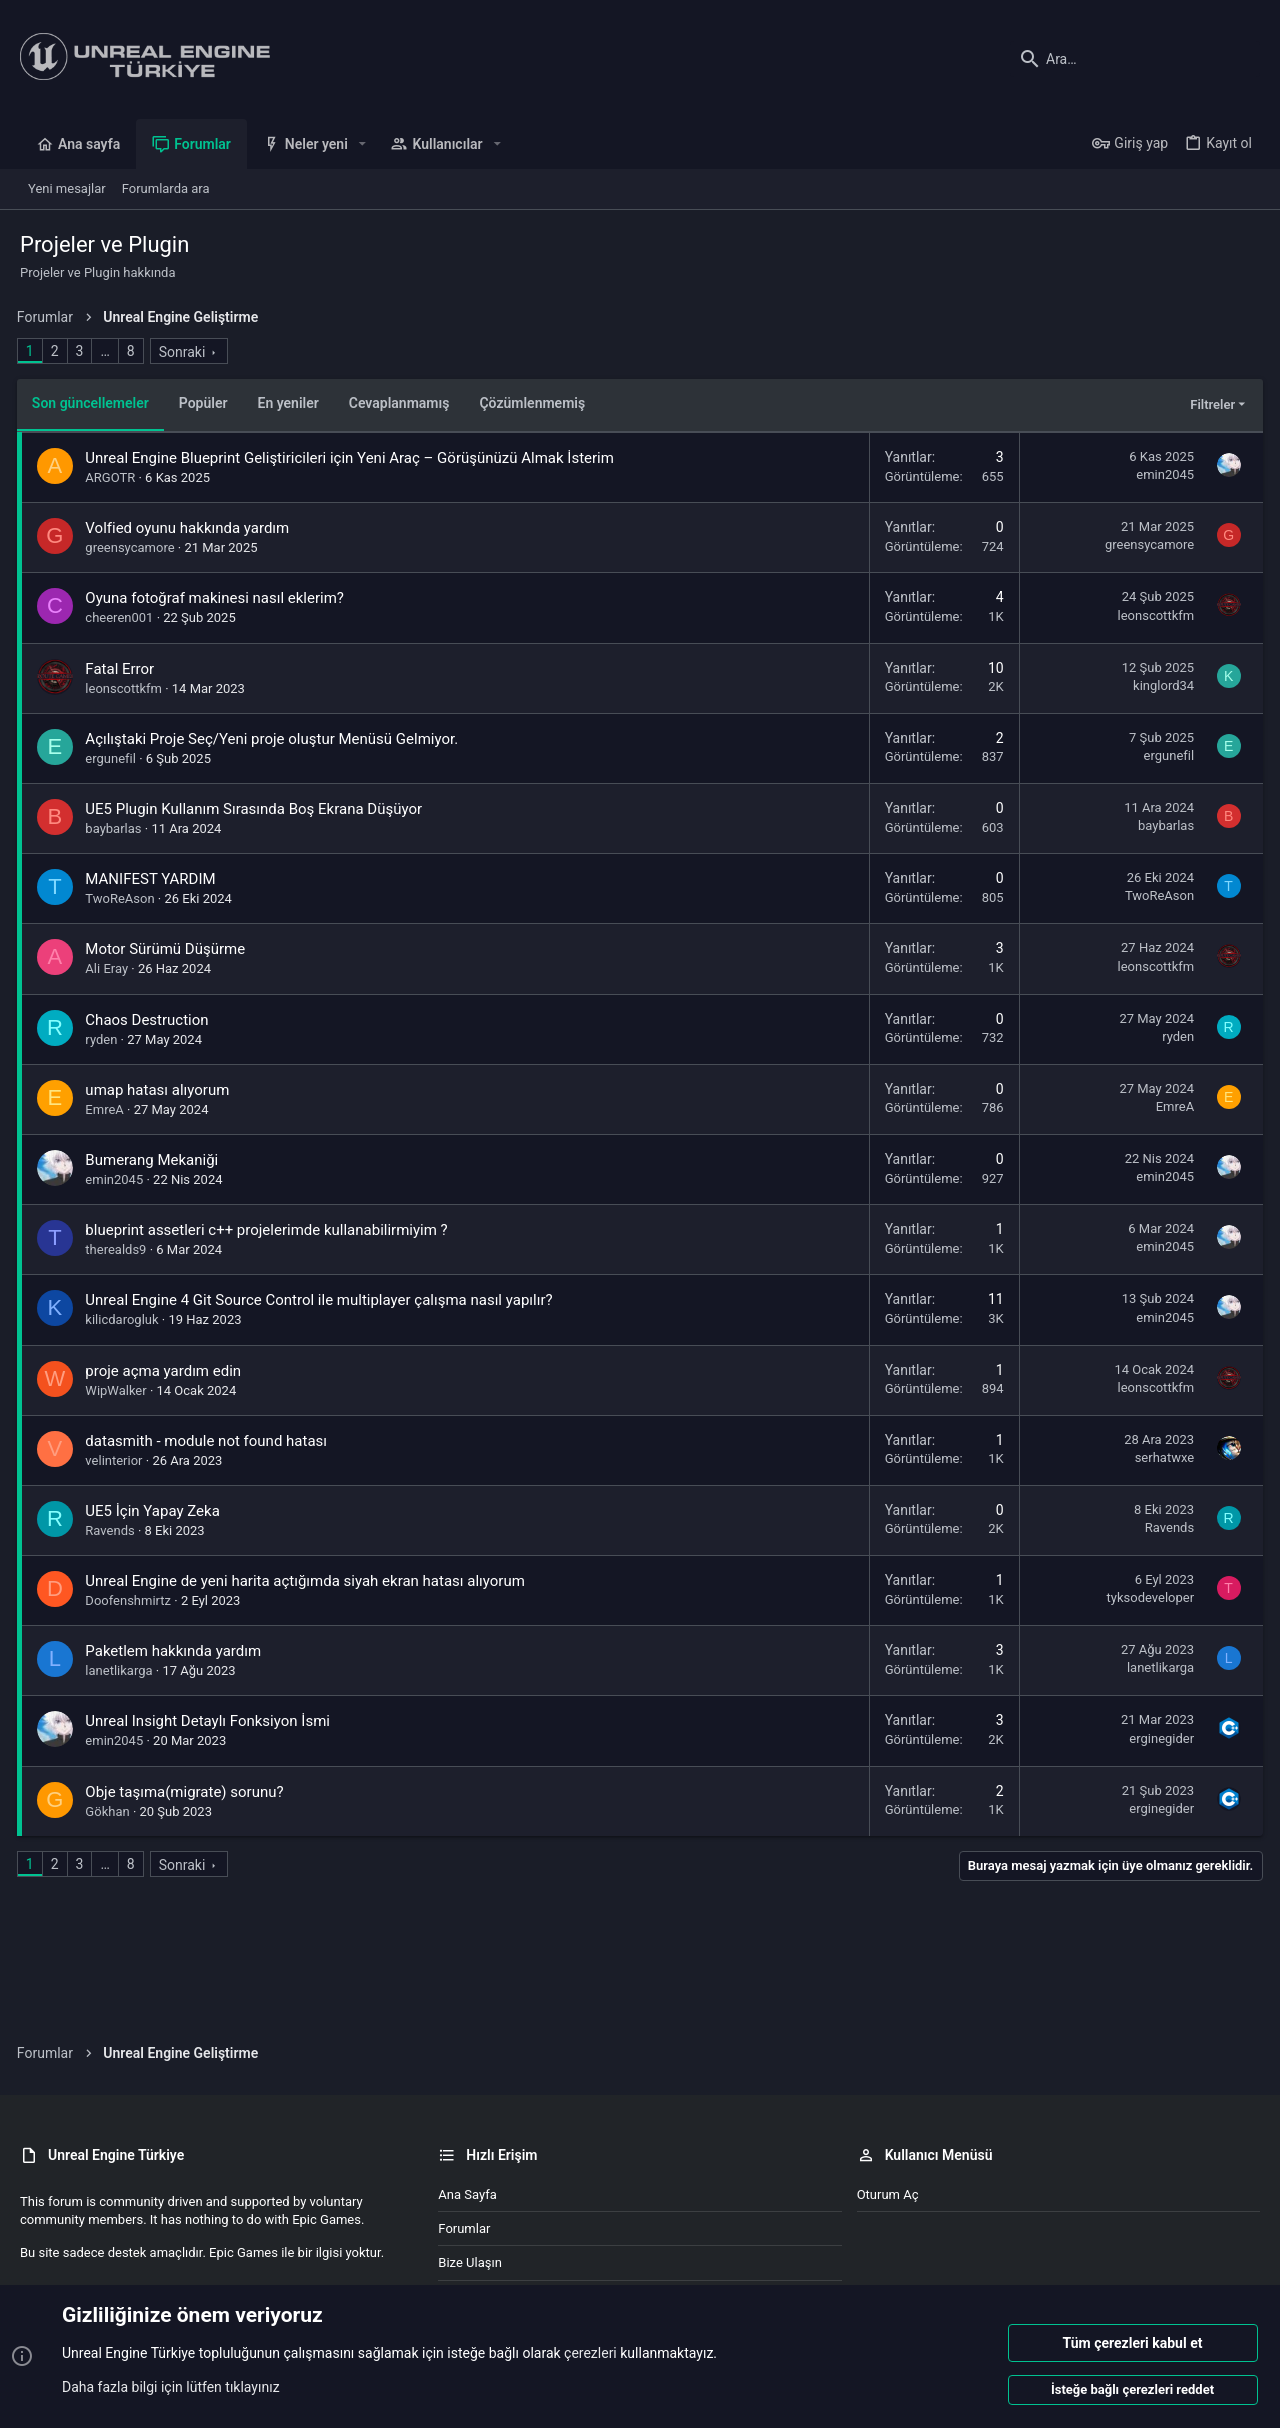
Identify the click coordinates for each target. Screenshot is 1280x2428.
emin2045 (1162, 474)
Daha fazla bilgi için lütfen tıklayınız (171, 2387)
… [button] (108, 351)
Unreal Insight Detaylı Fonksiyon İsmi (211, 1721)
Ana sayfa (467, 2194)
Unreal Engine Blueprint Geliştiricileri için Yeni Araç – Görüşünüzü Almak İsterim (353, 458)
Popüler (206, 403)
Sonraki (185, 352)
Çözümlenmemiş (536, 403)
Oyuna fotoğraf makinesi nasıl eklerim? (218, 598)
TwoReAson (123, 898)
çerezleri (590, 2354)
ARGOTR (114, 477)
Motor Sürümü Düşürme (169, 949)
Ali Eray (110, 968)
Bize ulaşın (470, 2262)
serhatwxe (1161, 1457)
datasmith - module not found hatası (210, 1441)
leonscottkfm (1152, 615)
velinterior (117, 1460)
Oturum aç (888, 2194)
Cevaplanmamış (402, 403)
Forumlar (464, 2228)
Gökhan (111, 1811)
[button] (362, 144)
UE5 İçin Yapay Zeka (156, 1511)
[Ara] (1135, 59)
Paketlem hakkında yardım (177, 1651)
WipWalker (119, 1390)
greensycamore (133, 547)
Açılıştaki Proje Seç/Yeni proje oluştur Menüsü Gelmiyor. (275, 739)
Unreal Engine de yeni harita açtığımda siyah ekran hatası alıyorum (308, 1581)
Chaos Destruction (150, 1020)
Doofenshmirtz (132, 1600)
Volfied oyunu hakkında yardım (191, 528)
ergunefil (114, 758)
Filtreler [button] (1209, 404)
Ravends (113, 1530)
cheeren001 (123, 617)
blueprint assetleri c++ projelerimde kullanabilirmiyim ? (270, 1230)
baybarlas (117, 828)
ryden (105, 1039)
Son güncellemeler (93, 403)
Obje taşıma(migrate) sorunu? (188, 1792)
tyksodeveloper (1147, 1597)
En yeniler (291, 403)
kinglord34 (1160, 685)
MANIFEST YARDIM (154, 879)
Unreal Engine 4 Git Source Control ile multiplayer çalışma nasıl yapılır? (322, 1300)
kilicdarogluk (125, 1319)
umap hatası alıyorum (161, 1090)
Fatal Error (123, 669)
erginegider (1158, 1738)
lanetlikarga (122, 1670)
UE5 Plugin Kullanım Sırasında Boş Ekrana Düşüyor (257, 809)
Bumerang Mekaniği (155, 1160)
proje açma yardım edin (167, 1371)
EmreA (108, 1109)
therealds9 (119, 1249)
